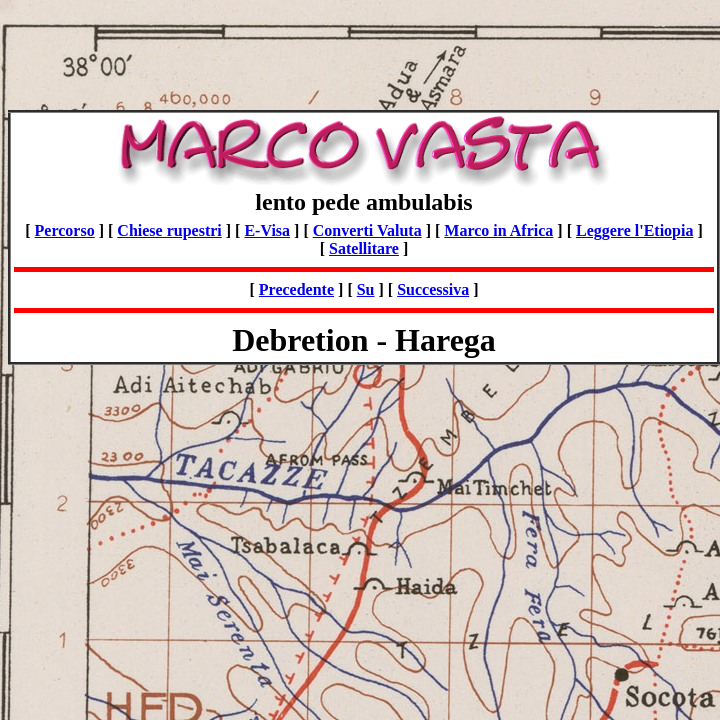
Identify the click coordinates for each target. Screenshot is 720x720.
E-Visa (267, 230)
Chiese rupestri (169, 230)
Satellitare (364, 248)
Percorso (65, 230)
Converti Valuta (367, 230)
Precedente (296, 289)
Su (366, 289)
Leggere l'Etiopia (634, 230)
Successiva (433, 289)
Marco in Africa (498, 230)
